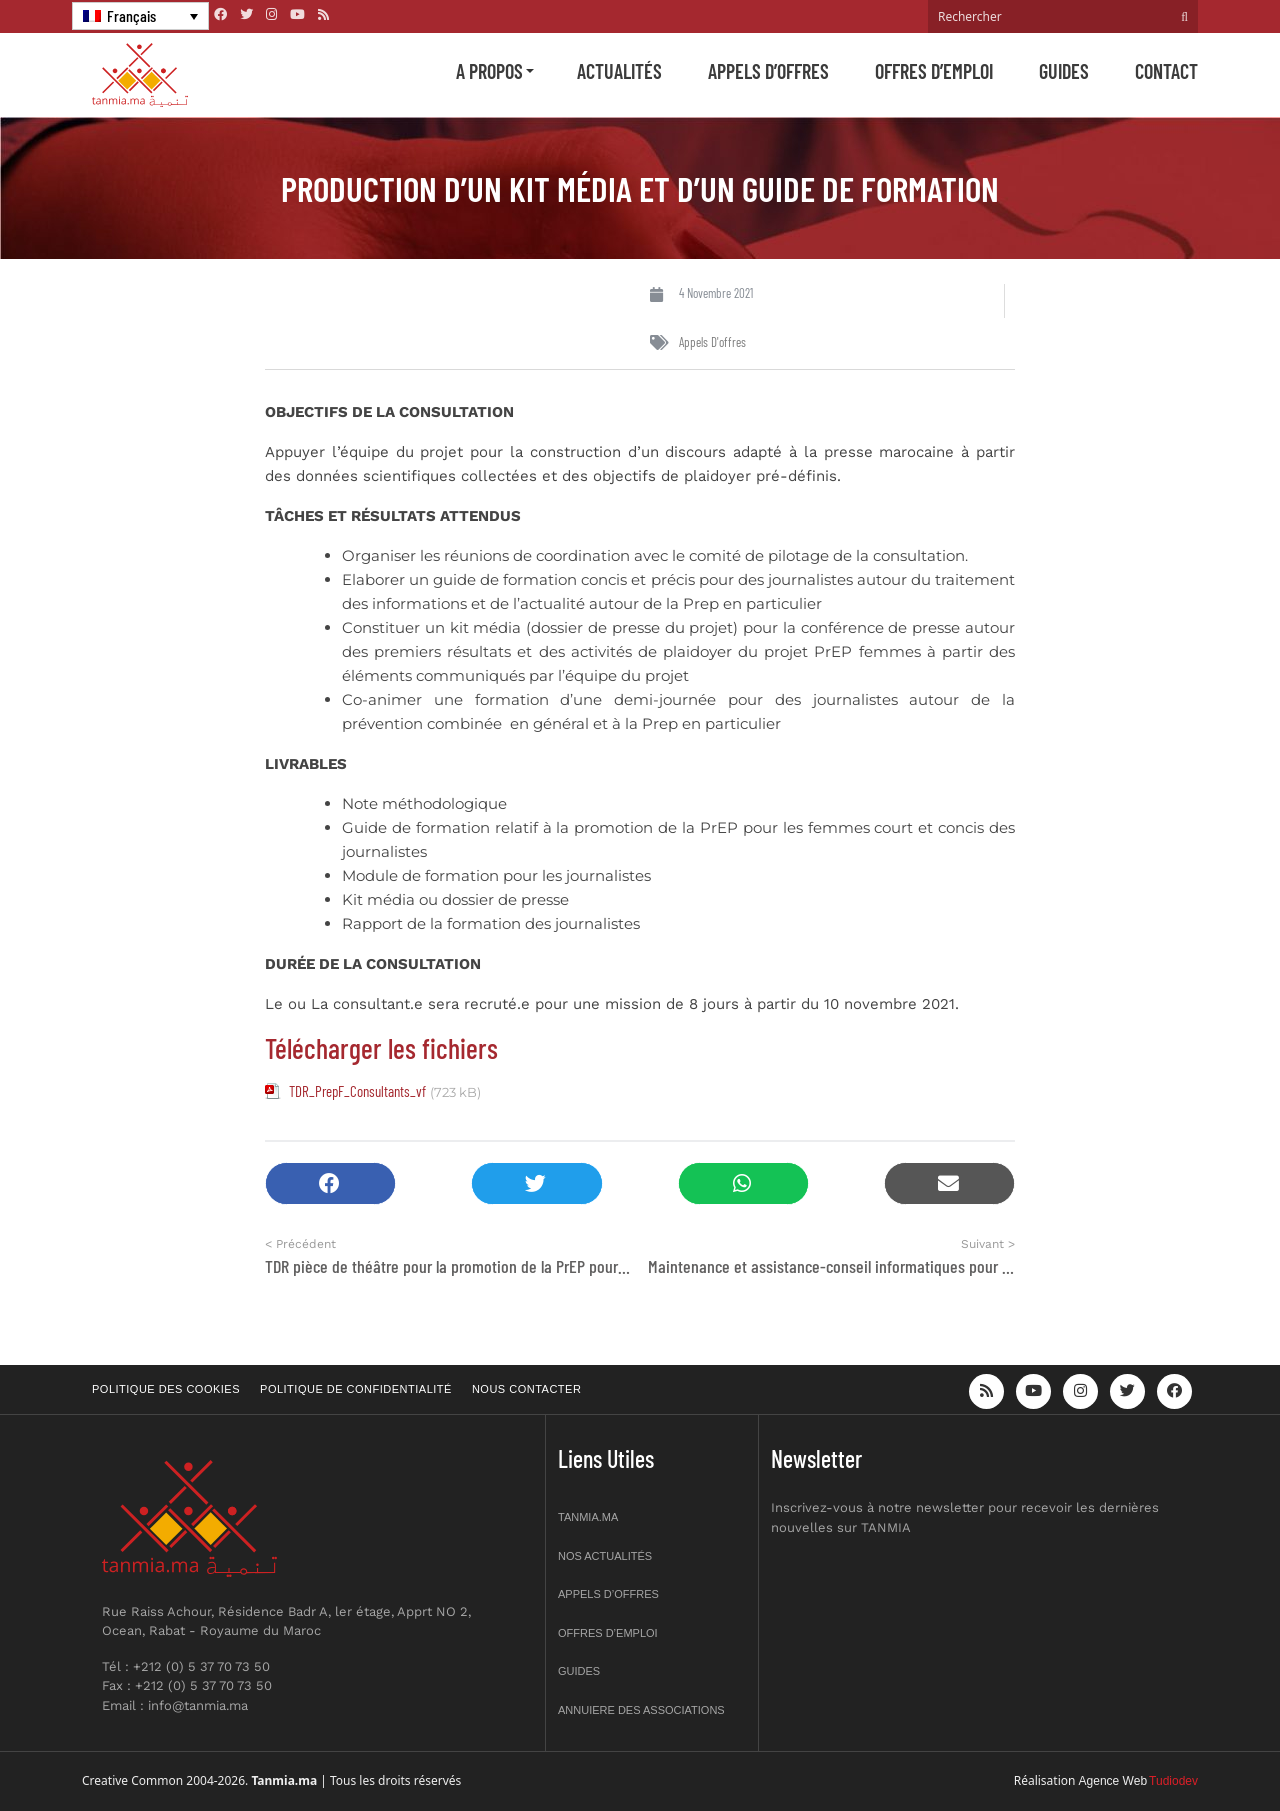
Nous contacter (526, 1389)
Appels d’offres (768, 71)
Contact (1166, 71)
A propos (489, 71)
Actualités (619, 71)
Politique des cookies (166, 1389)
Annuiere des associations (641, 1710)
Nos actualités (605, 1556)
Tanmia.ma (588, 1517)
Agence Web (1113, 1781)
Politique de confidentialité (356, 1389)
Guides (1064, 71)
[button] (330, 1183)
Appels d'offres (712, 342)
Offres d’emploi (934, 71)
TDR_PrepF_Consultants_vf (357, 1091)
